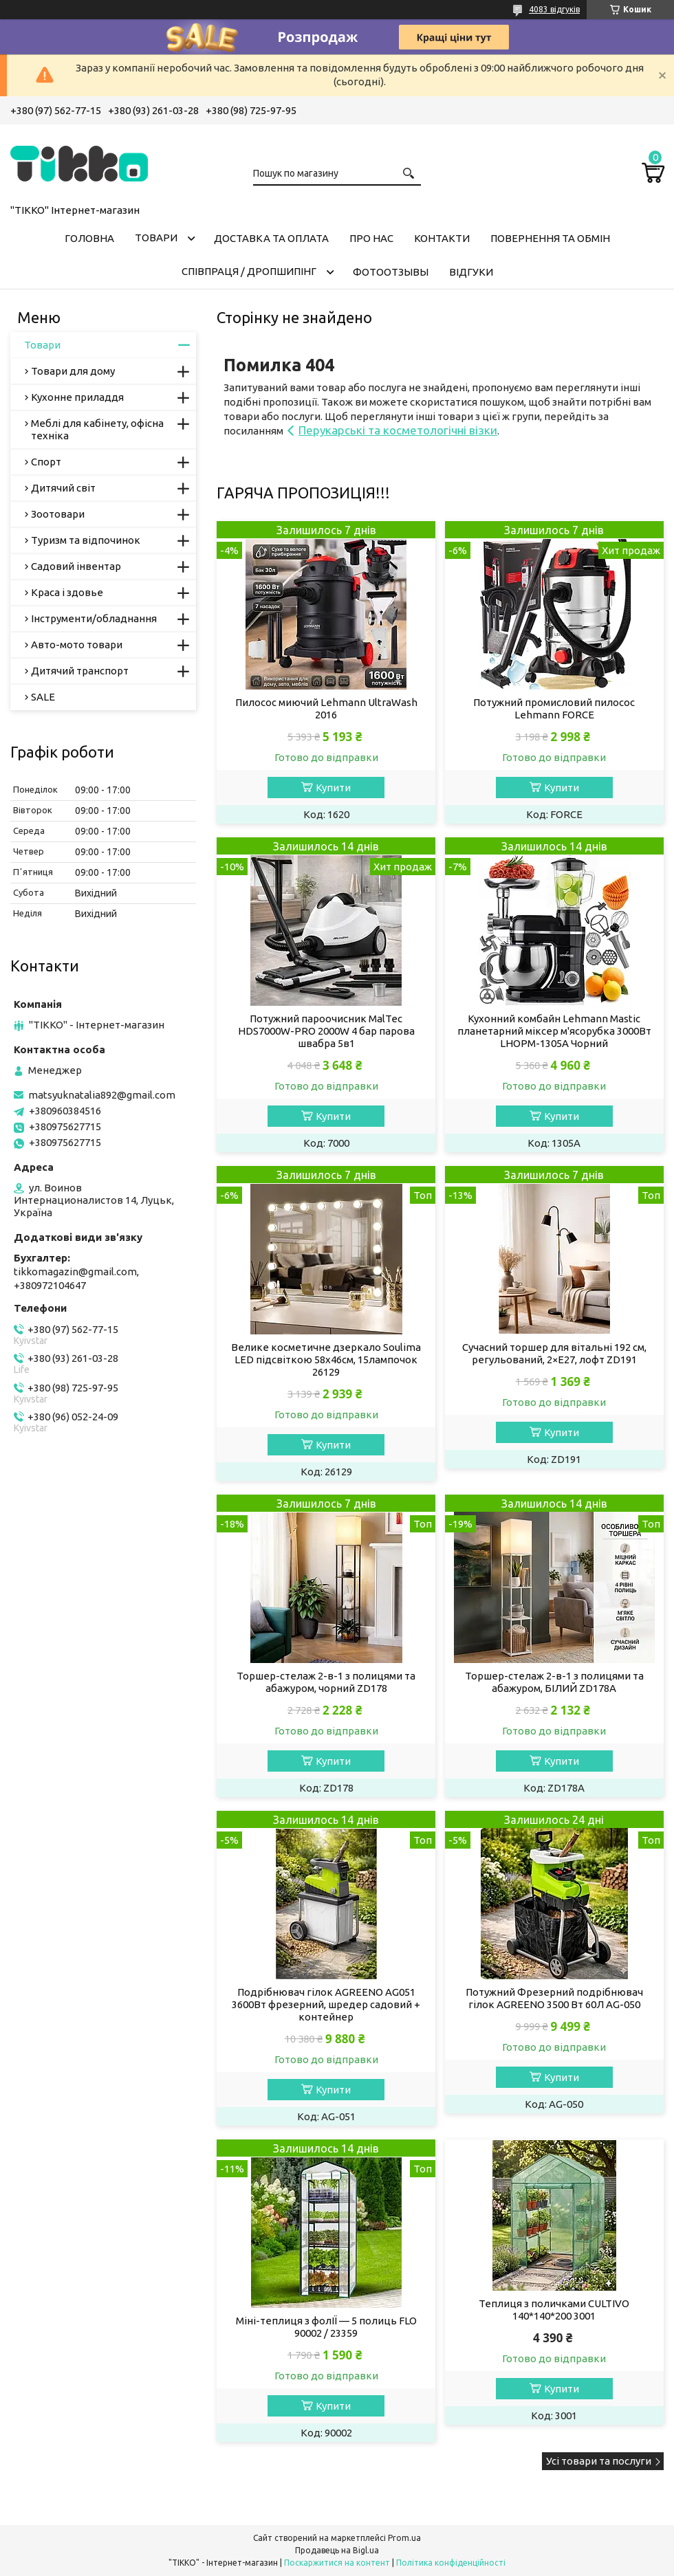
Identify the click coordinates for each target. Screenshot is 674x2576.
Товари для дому (73, 371)
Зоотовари (58, 514)
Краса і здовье (67, 592)
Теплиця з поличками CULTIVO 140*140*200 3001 (554, 2310)
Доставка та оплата (271, 238)
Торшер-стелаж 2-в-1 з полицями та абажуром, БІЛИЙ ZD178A (554, 1682)
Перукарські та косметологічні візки (397, 430)
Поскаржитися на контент (337, 2562)
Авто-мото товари (76, 644)
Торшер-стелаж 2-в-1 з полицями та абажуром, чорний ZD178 (326, 1682)
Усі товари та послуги (598, 2461)
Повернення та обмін (550, 238)
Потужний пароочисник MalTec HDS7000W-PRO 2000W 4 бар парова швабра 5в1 (326, 1031)
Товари (156, 237)
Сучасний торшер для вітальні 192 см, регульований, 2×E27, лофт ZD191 (554, 1353)
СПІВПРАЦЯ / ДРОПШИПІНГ (249, 271)
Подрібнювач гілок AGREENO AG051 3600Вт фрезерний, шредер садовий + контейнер (326, 2004)
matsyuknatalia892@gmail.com (101, 1095)
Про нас (371, 238)
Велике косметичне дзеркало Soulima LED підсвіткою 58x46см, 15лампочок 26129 (326, 1359)
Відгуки (471, 272)
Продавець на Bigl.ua (337, 2550)
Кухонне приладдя (77, 397)
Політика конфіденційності (451, 2562)
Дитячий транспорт (80, 670)
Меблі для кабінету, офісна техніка (97, 429)
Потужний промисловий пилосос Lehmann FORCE (554, 708)
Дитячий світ (63, 488)
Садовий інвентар (76, 566)
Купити (333, 787)
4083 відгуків (554, 9)
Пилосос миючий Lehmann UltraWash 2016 (326, 708)
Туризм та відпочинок (85, 540)
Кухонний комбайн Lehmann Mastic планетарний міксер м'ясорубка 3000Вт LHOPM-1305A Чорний (554, 1031)
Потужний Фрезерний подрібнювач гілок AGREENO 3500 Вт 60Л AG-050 (554, 1998)
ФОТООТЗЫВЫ (390, 272)
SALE (43, 697)
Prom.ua (404, 2537)
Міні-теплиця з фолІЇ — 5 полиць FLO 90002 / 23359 (326, 2327)
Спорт (46, 461)
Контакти (442, 238)
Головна (89, 238)
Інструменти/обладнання (94, 618)
